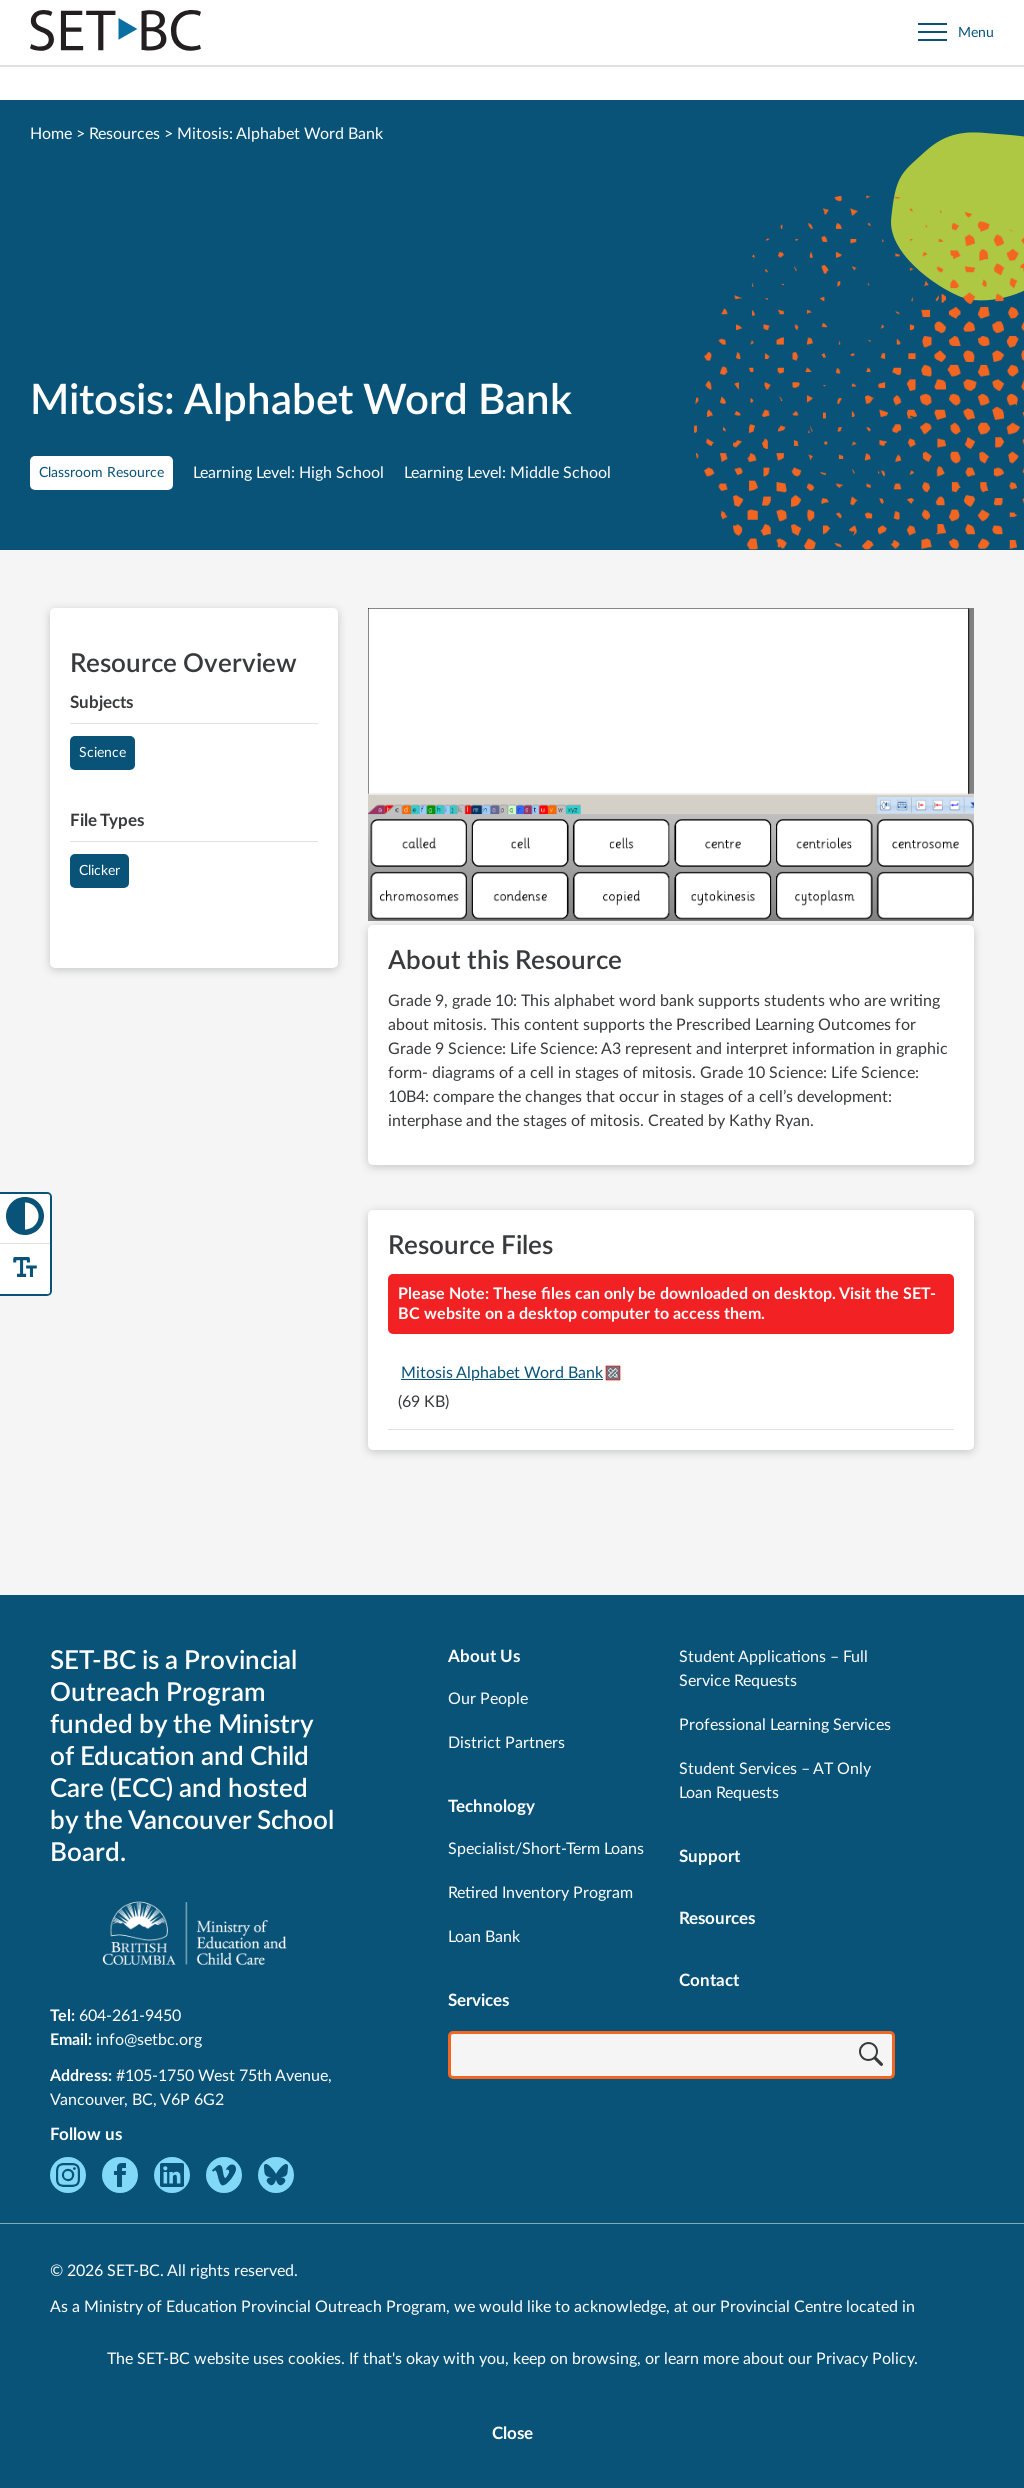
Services (478, 2000)
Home (51, 134)
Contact (709, 1980)
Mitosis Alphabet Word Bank (502, 1373)
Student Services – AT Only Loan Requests (775, 1781)
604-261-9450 (130, 2016)
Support (709, 1856)
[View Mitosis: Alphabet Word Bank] (671, 766)
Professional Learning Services (785, 1725)
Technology (491, 1806)
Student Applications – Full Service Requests (773, 1669)
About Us (484, 1656)
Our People (488, 1699)
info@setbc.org (149, 2040)
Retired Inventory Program (540, 1893)
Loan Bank (484, 1937)
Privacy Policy (865, 2359)
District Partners (506, 1743)
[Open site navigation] (956, 32)
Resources (124, 134)
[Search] (871, 2057)
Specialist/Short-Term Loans (546, 1849)
